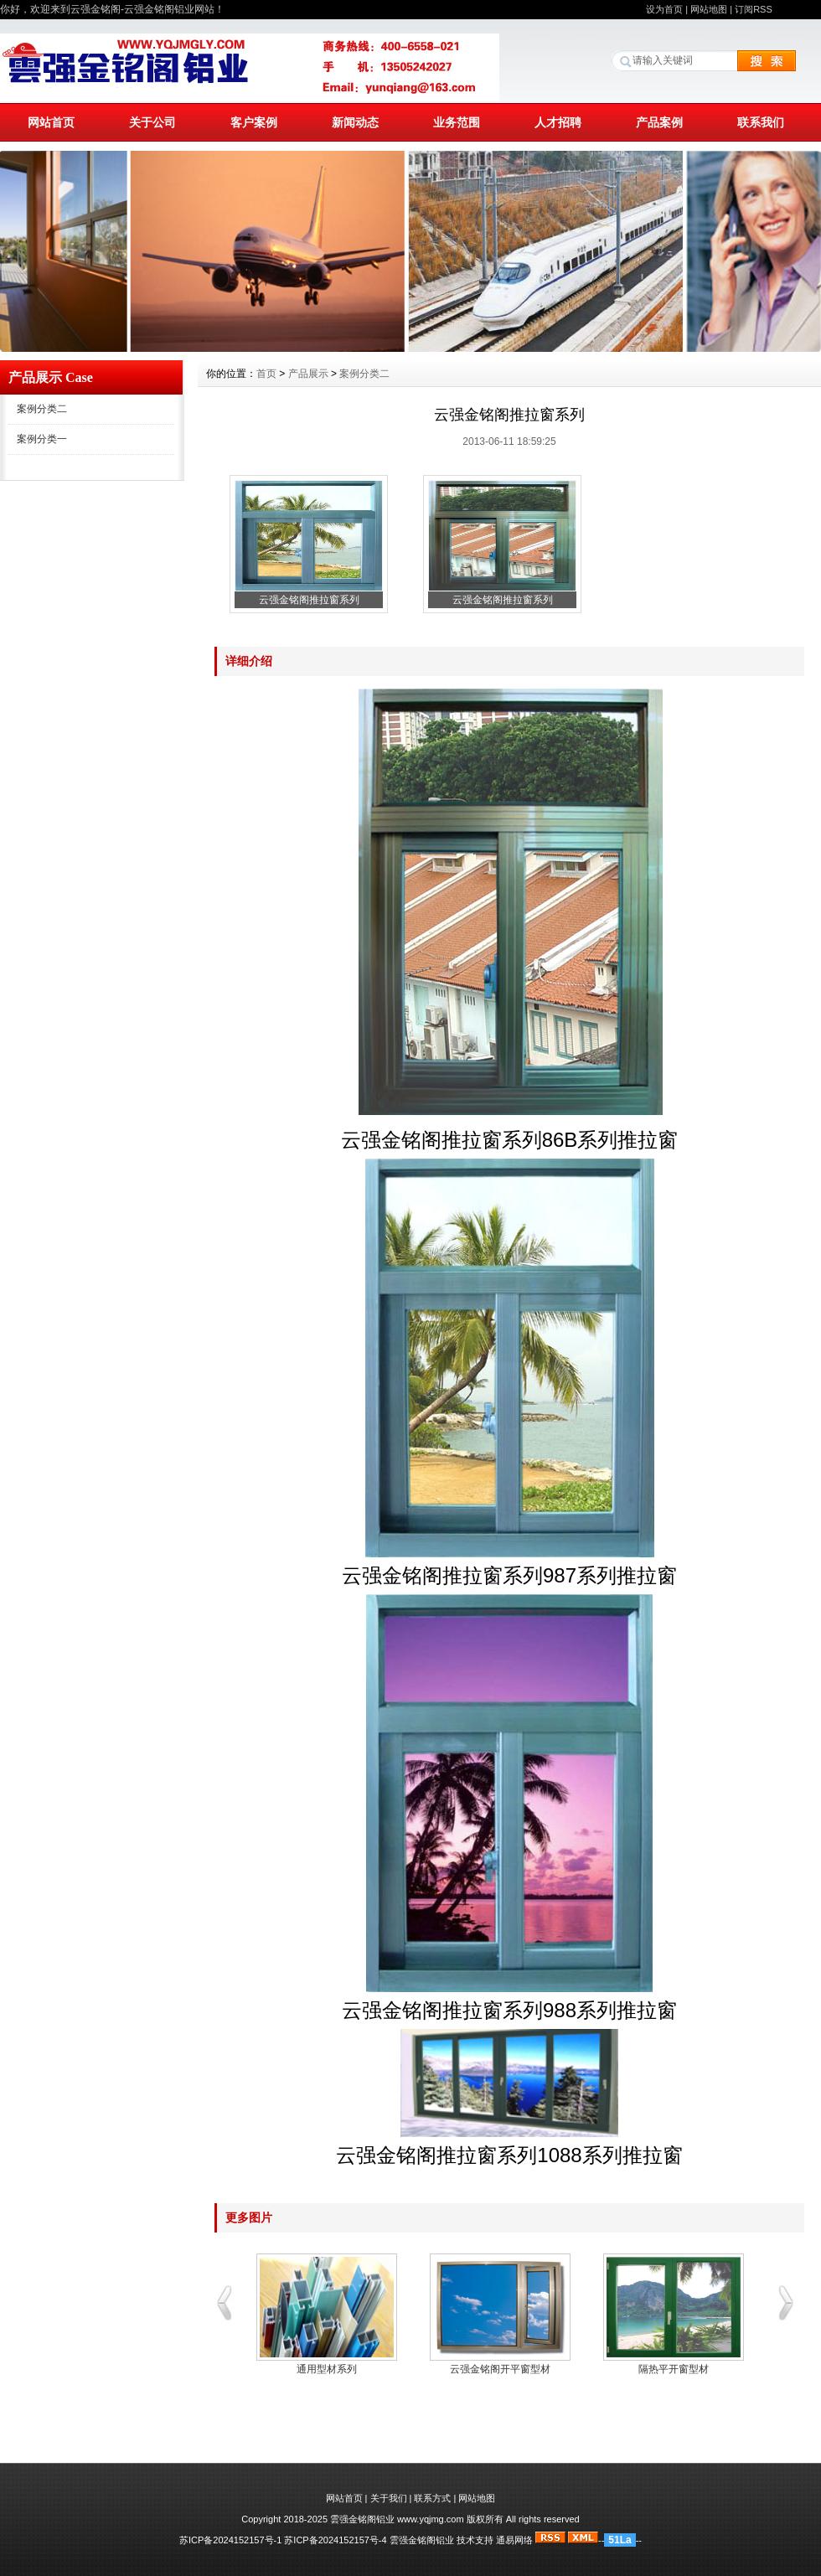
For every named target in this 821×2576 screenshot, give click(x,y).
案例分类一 (42, 439)
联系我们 (760, 122)
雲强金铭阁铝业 (422, 2540)
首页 (266, 373)
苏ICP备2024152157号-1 (230, 2540)
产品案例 (659, 122)
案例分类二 (42, 409)
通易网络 (514, 2540)
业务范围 (456, 122)
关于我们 (388, 2498)
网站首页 (51, 122)
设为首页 (664, 9)
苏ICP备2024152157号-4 (335, 2540)
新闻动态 (355, 122)
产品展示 (308, 373)
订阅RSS (753, 9)
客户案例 (253, 122)
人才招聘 (557, 122)
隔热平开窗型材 (673, 2369)
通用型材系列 (327, 2369)
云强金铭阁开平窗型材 (500, 2369)
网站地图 (708, 9)
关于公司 (152, 122)
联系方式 (432, 2498)
